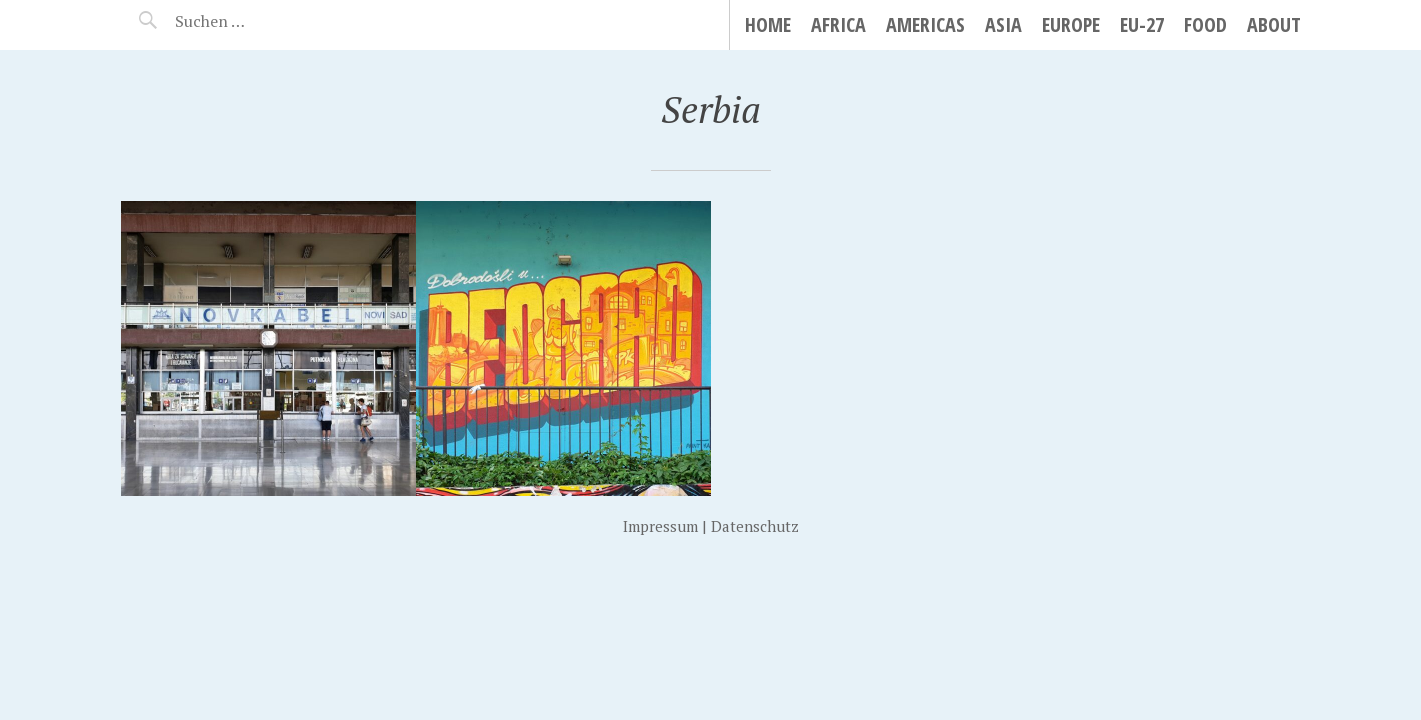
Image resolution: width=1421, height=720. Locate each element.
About (1274, 24)
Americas (925, 24)
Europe (1071, 24)
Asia (1003, 24)
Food (1205, 24)
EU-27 (1142, 24)
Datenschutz (755, 526)
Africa (838, 24)
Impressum (660, 526)
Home (768, 24)
